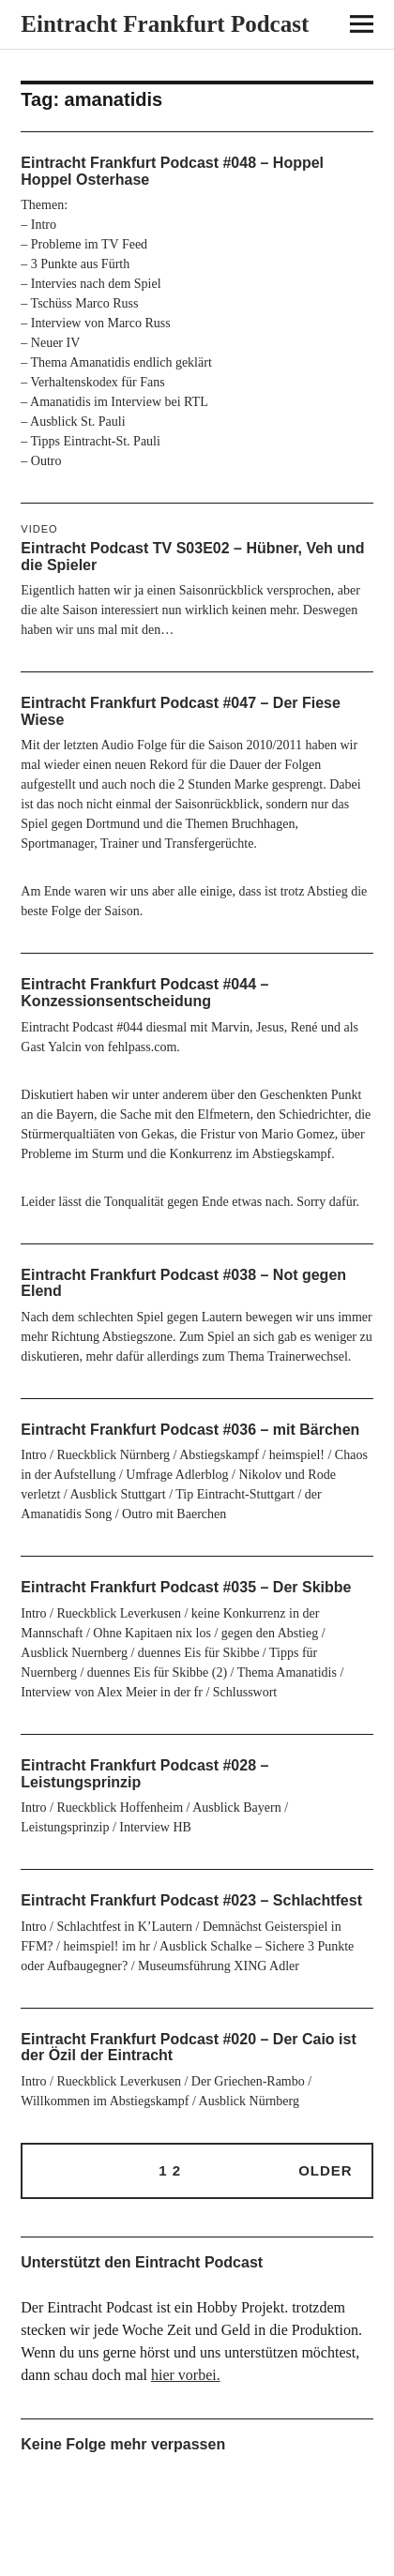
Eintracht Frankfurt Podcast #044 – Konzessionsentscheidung (144, 992)
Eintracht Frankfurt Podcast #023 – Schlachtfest (191, 1900)
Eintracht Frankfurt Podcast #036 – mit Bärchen (190, 1430)
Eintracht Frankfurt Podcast (165, 24)
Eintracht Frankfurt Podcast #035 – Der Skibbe (186, 1587)
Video (39, 529)
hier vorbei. (185, 2375)
